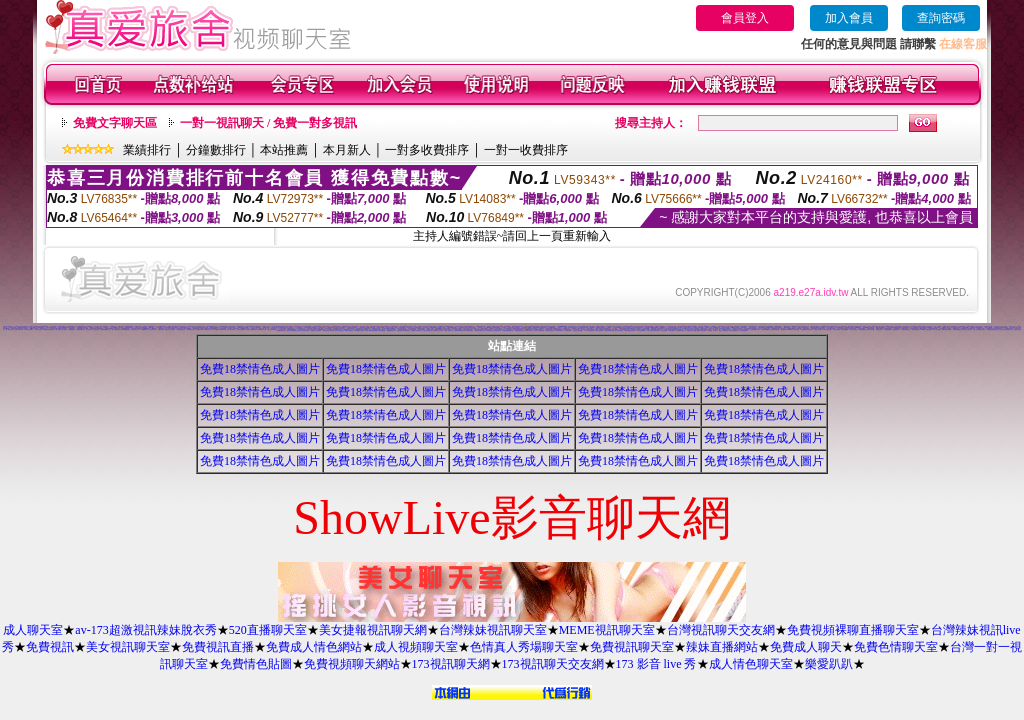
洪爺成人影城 (138, 326)
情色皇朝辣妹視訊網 (691, 330)
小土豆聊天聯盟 (567, 330)
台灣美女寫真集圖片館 (251, 329)
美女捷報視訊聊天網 (373, 630)
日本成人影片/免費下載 (539, 330)
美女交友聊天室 (840, 328)
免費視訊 (50, 647)
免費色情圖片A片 (360, 328)
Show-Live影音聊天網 (460, 330)
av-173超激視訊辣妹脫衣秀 (145, 630)
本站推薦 (284, 150)
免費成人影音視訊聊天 (316, 330)
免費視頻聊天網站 (352, 664)
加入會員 (849, 18)
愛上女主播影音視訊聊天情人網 (1005, 329)
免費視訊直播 (218, 647)
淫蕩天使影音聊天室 (427, 330)
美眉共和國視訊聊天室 (630, 330)
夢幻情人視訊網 (305, 330)
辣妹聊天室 (796, 329)
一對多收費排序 (427, 150)
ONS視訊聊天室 (145, 329)
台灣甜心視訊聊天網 (733, 330)
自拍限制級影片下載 (261, 329)
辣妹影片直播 (875, 326)
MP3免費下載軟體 (691, 326)
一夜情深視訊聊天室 (905, 329)
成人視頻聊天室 (416, 647)
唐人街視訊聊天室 (619, 330)
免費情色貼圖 (256, 664)
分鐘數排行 (216, 150)
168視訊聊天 (421, 329)
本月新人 (347, 150)
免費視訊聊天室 (632, 647)
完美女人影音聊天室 (723, 330)
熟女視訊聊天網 (743, 330)
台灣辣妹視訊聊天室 (493, 630)
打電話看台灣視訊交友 (992, 329)
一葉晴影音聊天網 (80, 329)
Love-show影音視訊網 (371, 330)
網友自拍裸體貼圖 (618, 327)
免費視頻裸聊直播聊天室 (853, 630)
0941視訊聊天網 (599, 330)
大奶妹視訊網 (650, 330)
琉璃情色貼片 (657, 330)
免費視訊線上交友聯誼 (438, 330)
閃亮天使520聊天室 (609, 330)
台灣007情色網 (240, 329)
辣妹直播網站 (722, 647)
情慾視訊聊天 (470, 330)
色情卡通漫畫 (175, 327)
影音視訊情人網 (862, 329)
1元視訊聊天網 (199, 329)
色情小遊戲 (425, 327)
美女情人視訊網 (817, 329)
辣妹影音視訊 (58, 329)
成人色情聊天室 (364, 329)
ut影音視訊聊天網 (645, 329)
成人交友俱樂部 (113, 327)
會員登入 (745, 18)
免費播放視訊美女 (550, 330)
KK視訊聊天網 (381, 330)
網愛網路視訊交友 (391, 330)
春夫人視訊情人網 (449, 330)
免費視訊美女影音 (594, 329)
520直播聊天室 (268, 630)
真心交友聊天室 (95, 329)
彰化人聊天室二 (135, 329)
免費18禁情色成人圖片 (260, 369)
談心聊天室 (88, 329)
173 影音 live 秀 (656, 664)
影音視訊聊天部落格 (635, 329)
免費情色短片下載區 (422, 326)
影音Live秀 (222, 329)
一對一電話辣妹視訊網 (589, 330)
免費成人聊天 (806, 647)
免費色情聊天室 (896, 647)
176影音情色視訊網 (348, 330)
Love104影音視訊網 (126, 329)
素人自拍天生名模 (729, 326)
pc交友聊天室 (544, 327)
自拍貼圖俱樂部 (887, 329)
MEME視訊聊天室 (607, 630)
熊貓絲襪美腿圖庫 (765, 329)
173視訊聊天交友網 (553, 664)
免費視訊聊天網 (380, 327)
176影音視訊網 (489, 330)
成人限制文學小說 (10, 329)
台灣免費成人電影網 (526, 327)
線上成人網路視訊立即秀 (979, 329)
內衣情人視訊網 (853, 329)
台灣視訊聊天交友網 (721, 630)
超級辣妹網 (399, 330)
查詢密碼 (941, 18)
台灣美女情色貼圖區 (577, 330)
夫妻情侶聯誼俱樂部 (648, 326)
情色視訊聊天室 (497, 330)
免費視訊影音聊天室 (957, 329)
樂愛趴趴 (829, 664)
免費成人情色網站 (314, 647)
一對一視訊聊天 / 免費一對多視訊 (268, 123)
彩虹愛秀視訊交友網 (519, 330)
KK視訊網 (216, 329)
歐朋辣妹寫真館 (406, 330)
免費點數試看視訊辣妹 (508, 330)
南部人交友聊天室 (231, 329)
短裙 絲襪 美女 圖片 (712, 330)
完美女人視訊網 (870, 329)
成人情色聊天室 (751, 664)
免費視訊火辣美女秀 (479, 330)
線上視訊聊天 (172, 329)
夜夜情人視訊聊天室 (416, 330)
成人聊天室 (33, 630)
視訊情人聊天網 (667, 329)
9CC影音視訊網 (338, 330)
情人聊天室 (64, 329)
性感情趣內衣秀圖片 (359, 330)
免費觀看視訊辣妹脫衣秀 (806, 329)
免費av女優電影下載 (105, 329)
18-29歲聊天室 (559, 330)
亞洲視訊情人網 (836, 329)
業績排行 (147, 150)
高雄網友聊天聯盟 (281, 330)
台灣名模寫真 (721, 326)
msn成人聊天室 (208, 329)
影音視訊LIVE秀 (272, 329)
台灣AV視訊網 (936, 329)
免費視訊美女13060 (946, 329)
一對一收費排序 (526, 150)
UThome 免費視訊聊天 (925, 329)
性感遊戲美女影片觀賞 (82, 327)
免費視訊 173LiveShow (787, 329)
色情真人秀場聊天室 (524, 647)
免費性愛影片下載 (755, 329)
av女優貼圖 (71, 329)
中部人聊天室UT (39, 329)
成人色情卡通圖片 (29, 329)
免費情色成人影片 (191, 329)
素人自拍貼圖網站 (641, 330)
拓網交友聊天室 (511, 327)
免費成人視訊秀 (528, 330)
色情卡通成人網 (1013, 327)
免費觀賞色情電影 (181, 329)
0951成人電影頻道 (7, 326)
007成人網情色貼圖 (370, 327)
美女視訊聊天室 (128, 647)
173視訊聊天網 (451, 664)
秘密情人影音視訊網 (701, 330)
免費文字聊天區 (115, 123)
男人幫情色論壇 (115, 329)
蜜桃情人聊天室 (1017, 329)
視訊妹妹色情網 (915, 329)
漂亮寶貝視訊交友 (681, 330)
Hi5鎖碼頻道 (552, 327)
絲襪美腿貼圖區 (321, 329)
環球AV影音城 (672, 330)
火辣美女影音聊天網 (774, 329)
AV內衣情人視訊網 (826, 329)
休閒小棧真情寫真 (19, 329)
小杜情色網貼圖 (844, 329)
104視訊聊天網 (895, 329)
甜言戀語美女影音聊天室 (328, 330)
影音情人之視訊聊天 (967, 329)
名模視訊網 (664, 330)
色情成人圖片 (153, 329)
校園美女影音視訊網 (48, 329)
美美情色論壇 (879, 329)
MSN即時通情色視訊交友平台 (294, 330)
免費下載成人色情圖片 (163, 329)
